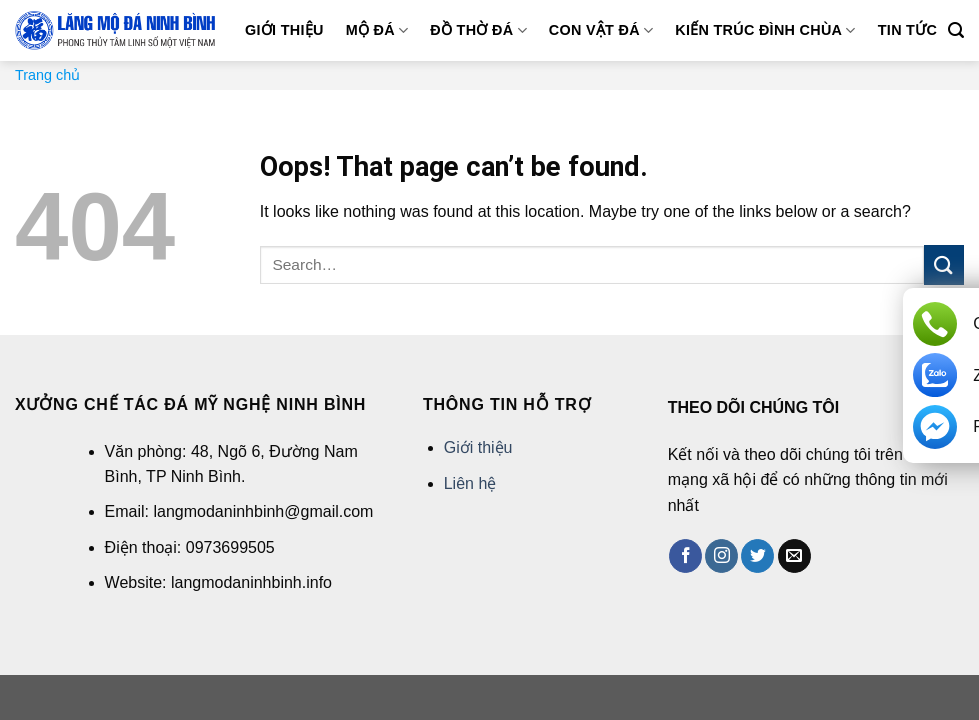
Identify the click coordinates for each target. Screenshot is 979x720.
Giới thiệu (284, 30)
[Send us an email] (794, 556)
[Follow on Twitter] (757, 556)
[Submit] (944, 264)
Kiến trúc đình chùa (765, 30)
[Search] (956, 30)
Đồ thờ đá (478, 30)
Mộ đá (377, 30)
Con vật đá (601, 30)
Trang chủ (47, 75)
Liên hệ (470, 483)
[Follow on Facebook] (685, 556)
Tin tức (907, 30)
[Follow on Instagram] (721, 556)
